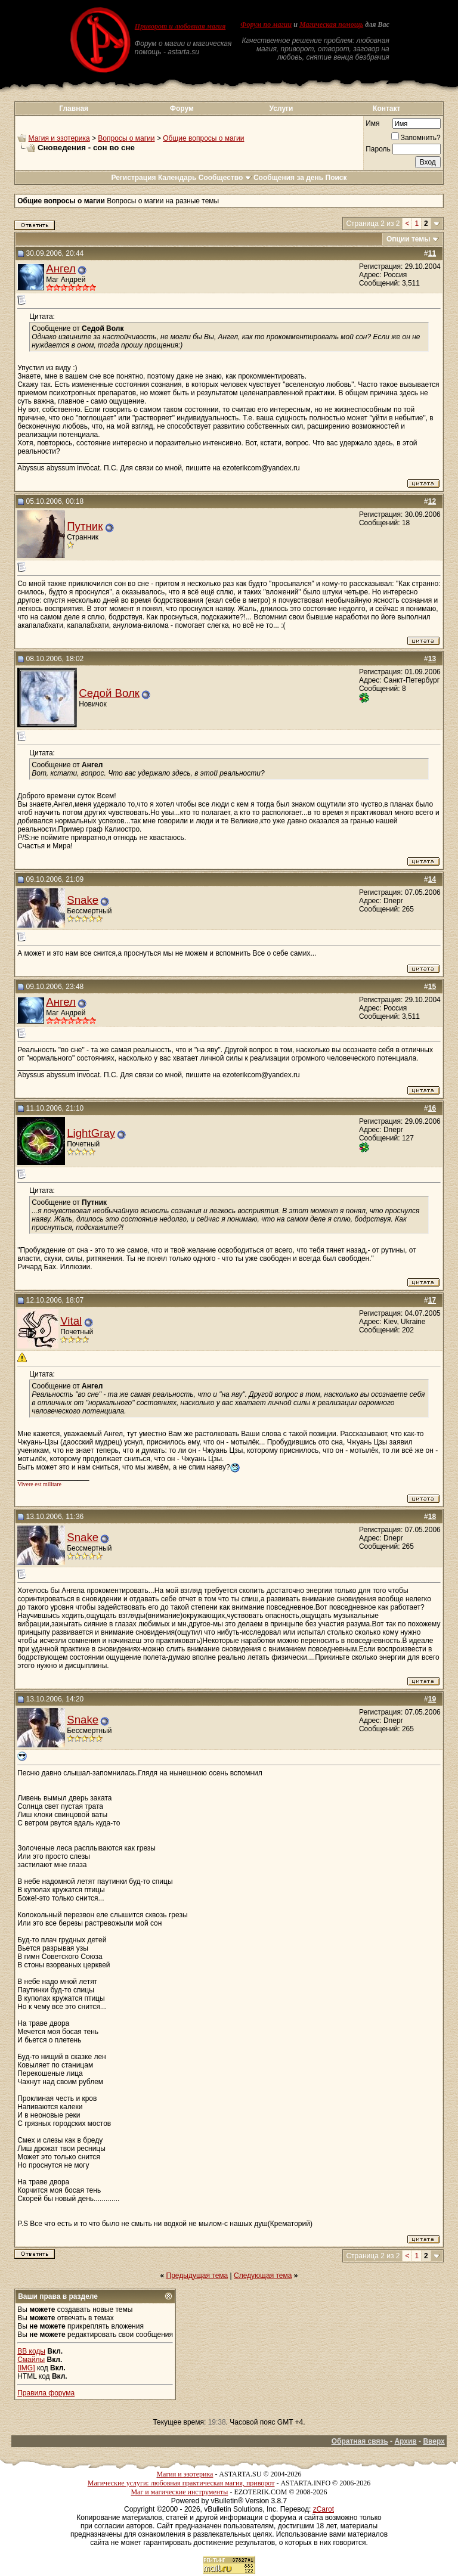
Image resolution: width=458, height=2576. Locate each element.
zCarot (323, 2509)
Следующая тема (263, 2275)
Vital (71, 1321)
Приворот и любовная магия (180, 26)
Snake (82, 900)
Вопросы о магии (126, 138)
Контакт (386, 108)
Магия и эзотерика (59, 138)
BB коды (31, 2351)
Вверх (433, 2441)
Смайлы (31, 2359)
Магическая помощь (331, 24)
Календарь (177, 177)
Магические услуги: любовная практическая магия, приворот (181, 2483)
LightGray (91, 1133)
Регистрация (133, 177)
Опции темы (408, 239)
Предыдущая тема (197, 2275)
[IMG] (26, 2368)
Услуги (281, 108)
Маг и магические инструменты (179, 2492)
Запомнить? (416, 138)
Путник (85, 526)
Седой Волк (109, 693)
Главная (73, 108)
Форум (182, 108)
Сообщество (225, 177)
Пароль (378, 149)
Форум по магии (266, 24)
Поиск (336, 177)
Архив (405, 2441)
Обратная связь (360, 2441)
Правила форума (46, 2393)
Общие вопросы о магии (203, 138)
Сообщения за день (288, 177)
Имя (372, 123)
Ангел (61, 268)
